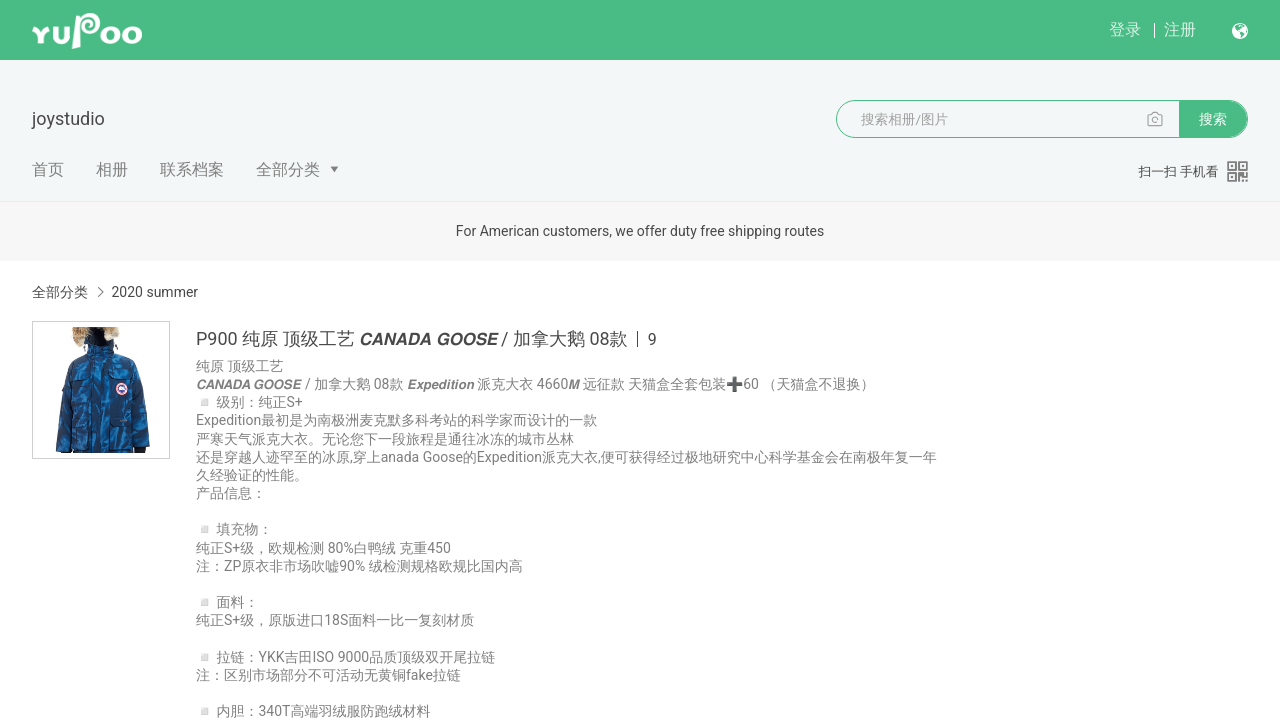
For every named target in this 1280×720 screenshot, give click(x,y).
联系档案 (192, 169)
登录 (1125, 29)
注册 (1180, 29)
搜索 (1213, 119)
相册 (112, 169)
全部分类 (288, 169)
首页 (48, 169)
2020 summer (154, 292)
